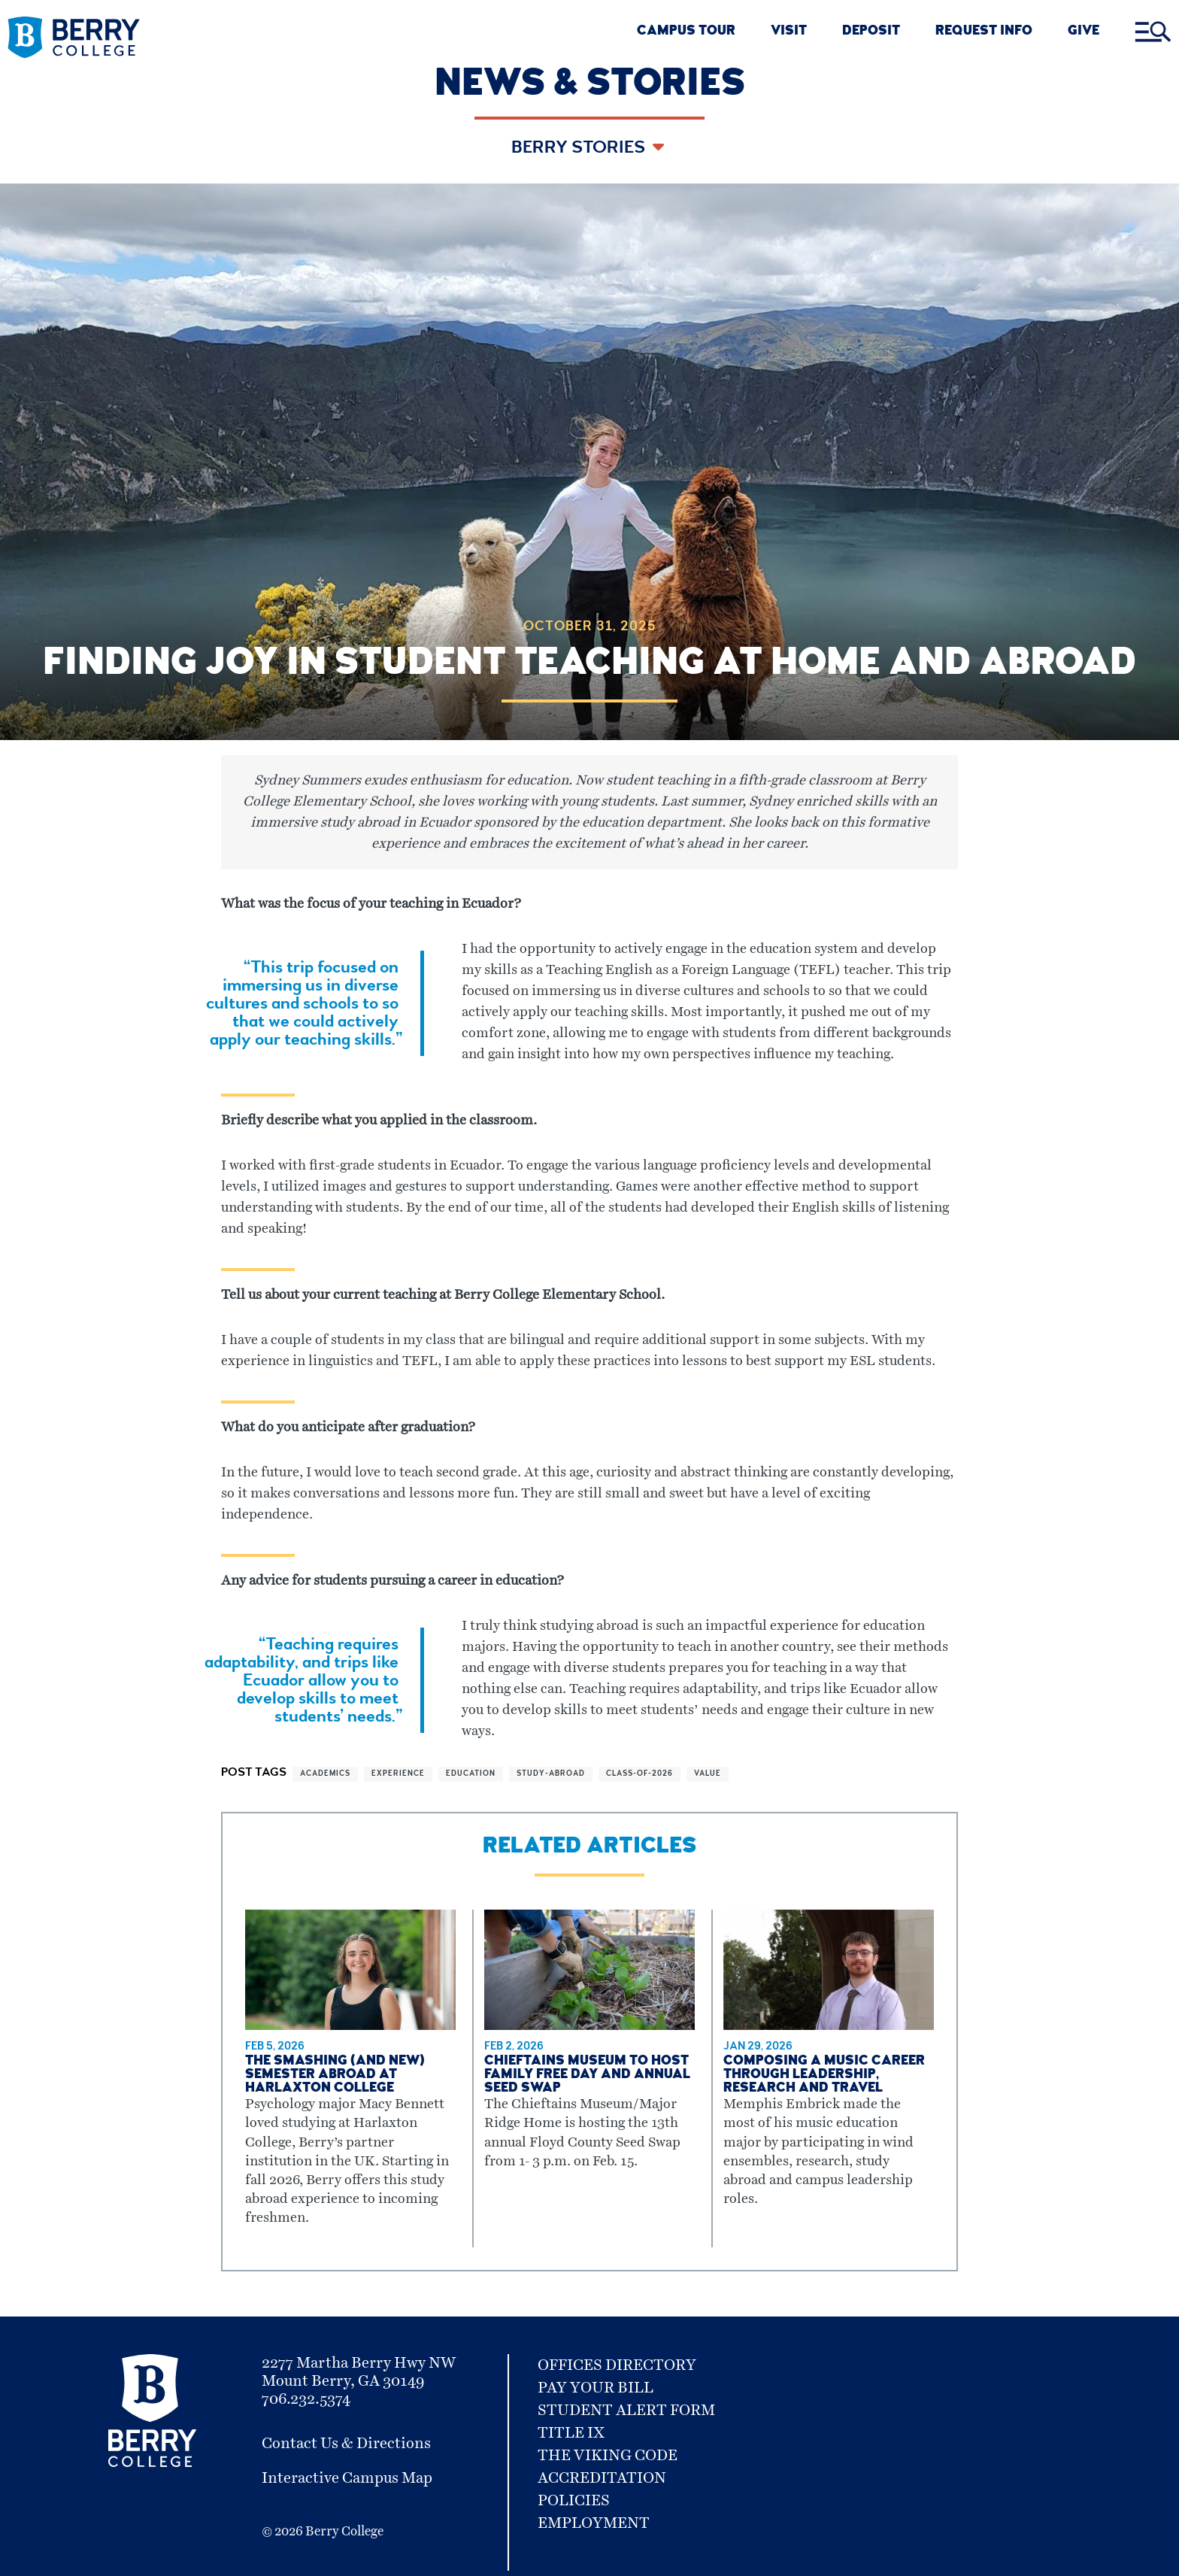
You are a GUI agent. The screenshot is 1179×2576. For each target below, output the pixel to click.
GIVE (1083, 32)
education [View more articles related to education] (471, 1774)
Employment (594, 2523)
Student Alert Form (626, 2410)
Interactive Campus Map (347, 2478)
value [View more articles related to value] (707, 1774)
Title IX (571, 2433)
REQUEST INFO (983, 32)
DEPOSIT (871, 32)
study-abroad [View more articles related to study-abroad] (551, 1774)
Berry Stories (580, 149)
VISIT (789, 32)
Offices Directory (617, 2365)
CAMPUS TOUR (686, 32)
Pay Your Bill (595, 2387)
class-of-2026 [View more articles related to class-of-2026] (639, 1774)
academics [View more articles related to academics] (325, 1774)
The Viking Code (607, 2455)
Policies (574, 2500)
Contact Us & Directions (346, 2443)
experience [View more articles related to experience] (398, 1774)
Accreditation (602, 2478)
